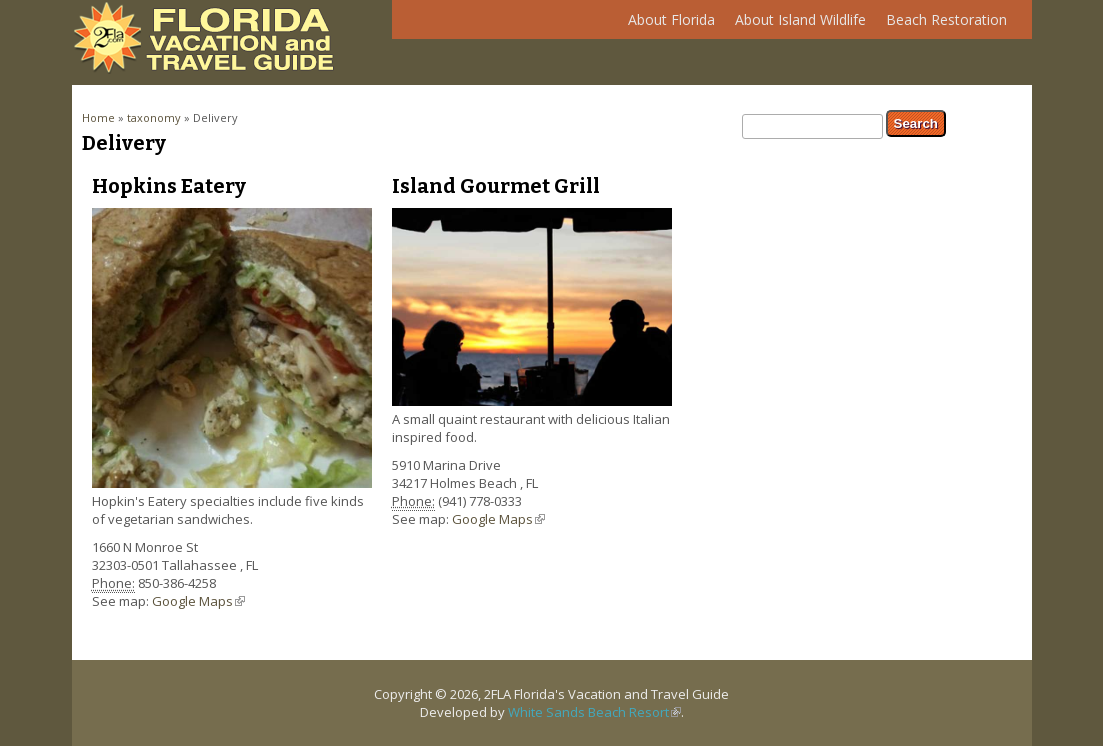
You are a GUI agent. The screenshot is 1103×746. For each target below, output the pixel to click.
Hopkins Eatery (169, 186)
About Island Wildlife (795, 24)
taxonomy (154, 117)
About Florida (666, 24)
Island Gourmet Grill (496, 186)
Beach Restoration (941, 24)
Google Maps (198, 601)
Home (98, 117)
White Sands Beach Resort (594, 712)
